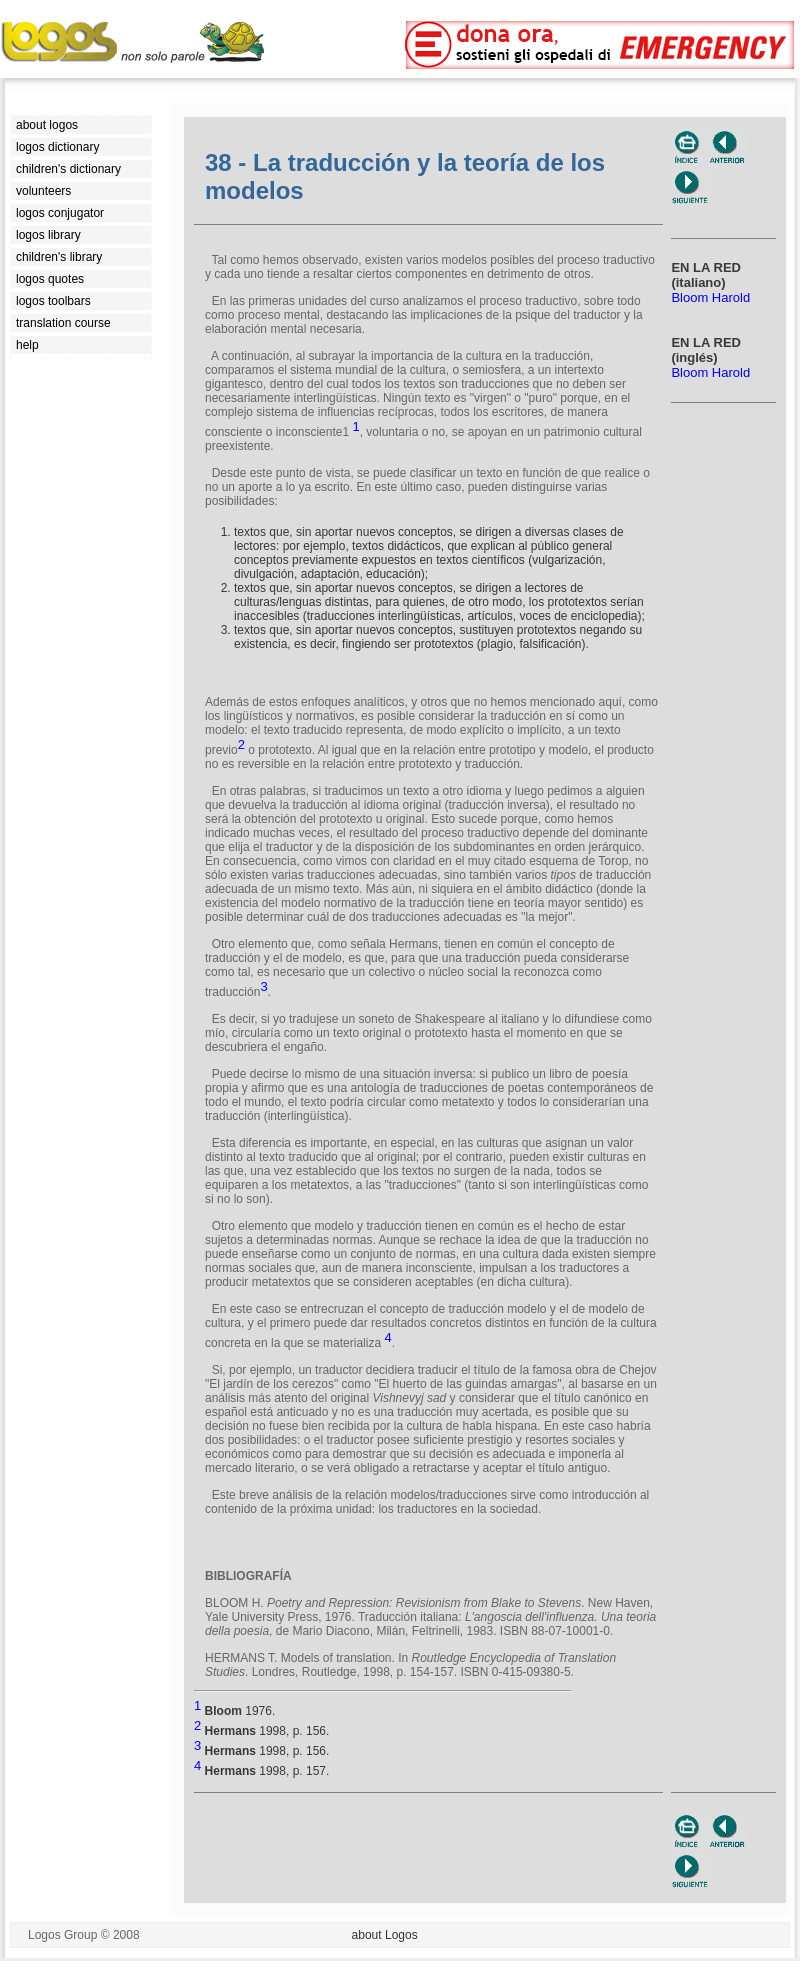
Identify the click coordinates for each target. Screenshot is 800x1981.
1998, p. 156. (261, 1731)
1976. (234, 1711)
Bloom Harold (710, 297)
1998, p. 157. (261, 1771)
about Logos (385, 1935)
